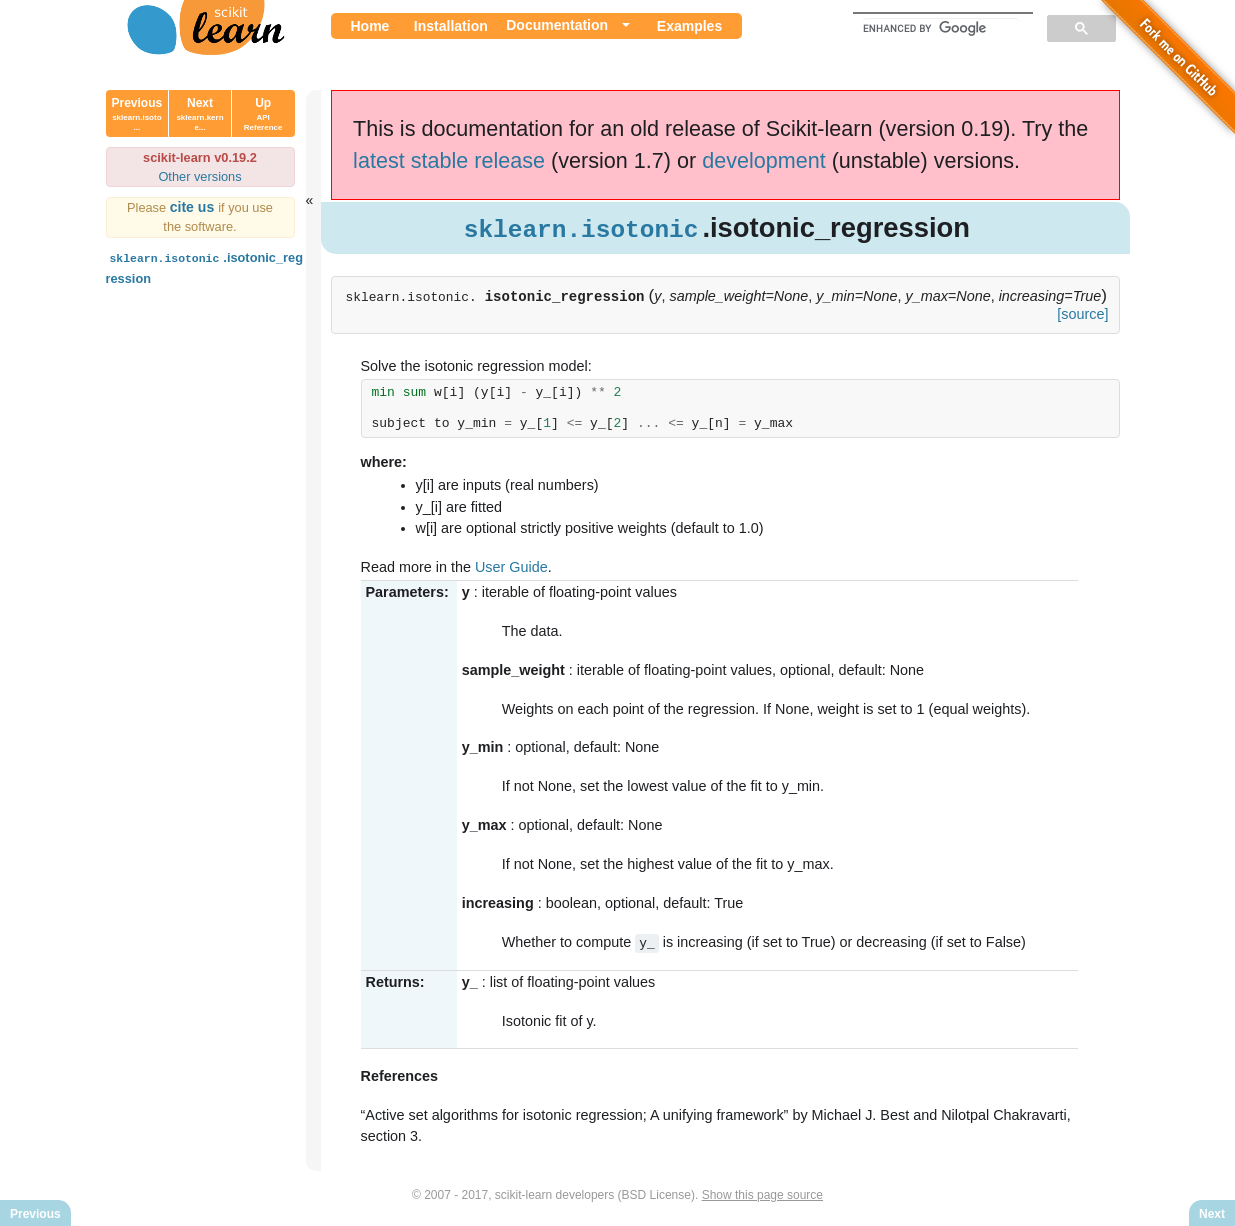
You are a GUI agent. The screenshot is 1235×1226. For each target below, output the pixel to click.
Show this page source (762, 1194)
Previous (137, 114)
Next (199, 114)
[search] (941, 28)
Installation (451, 26)
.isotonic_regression (204, 266)
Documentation (557, 25)
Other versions (199, 176)
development (764, 160)
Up (263, 114)
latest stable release (449, 160)
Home (370, 26)
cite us (194, 207)
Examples (689, 26)
